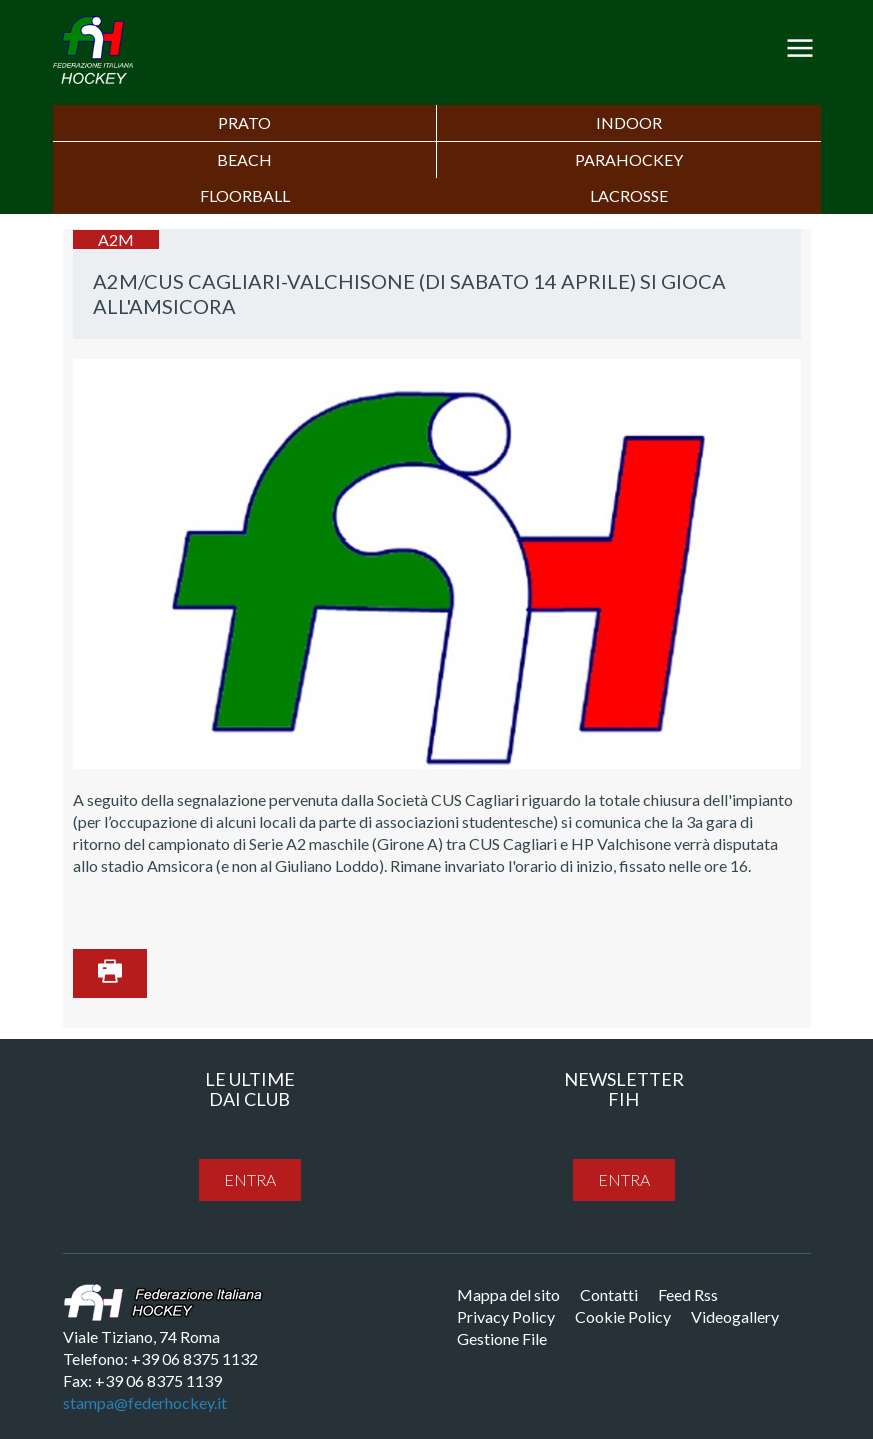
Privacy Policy (506, 1316)
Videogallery (735, 1316)
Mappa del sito (508, 1294)
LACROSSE (629, 195)
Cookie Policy (623, 1316)
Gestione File (502, 1338)
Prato (244, 122)
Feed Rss (688, 1294)
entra (250, 1179)
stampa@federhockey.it (145, 1402)
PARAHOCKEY (629, 159)
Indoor (629, 122)
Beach (244, 159)
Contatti (609, 1294)
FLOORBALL (245, 195)
